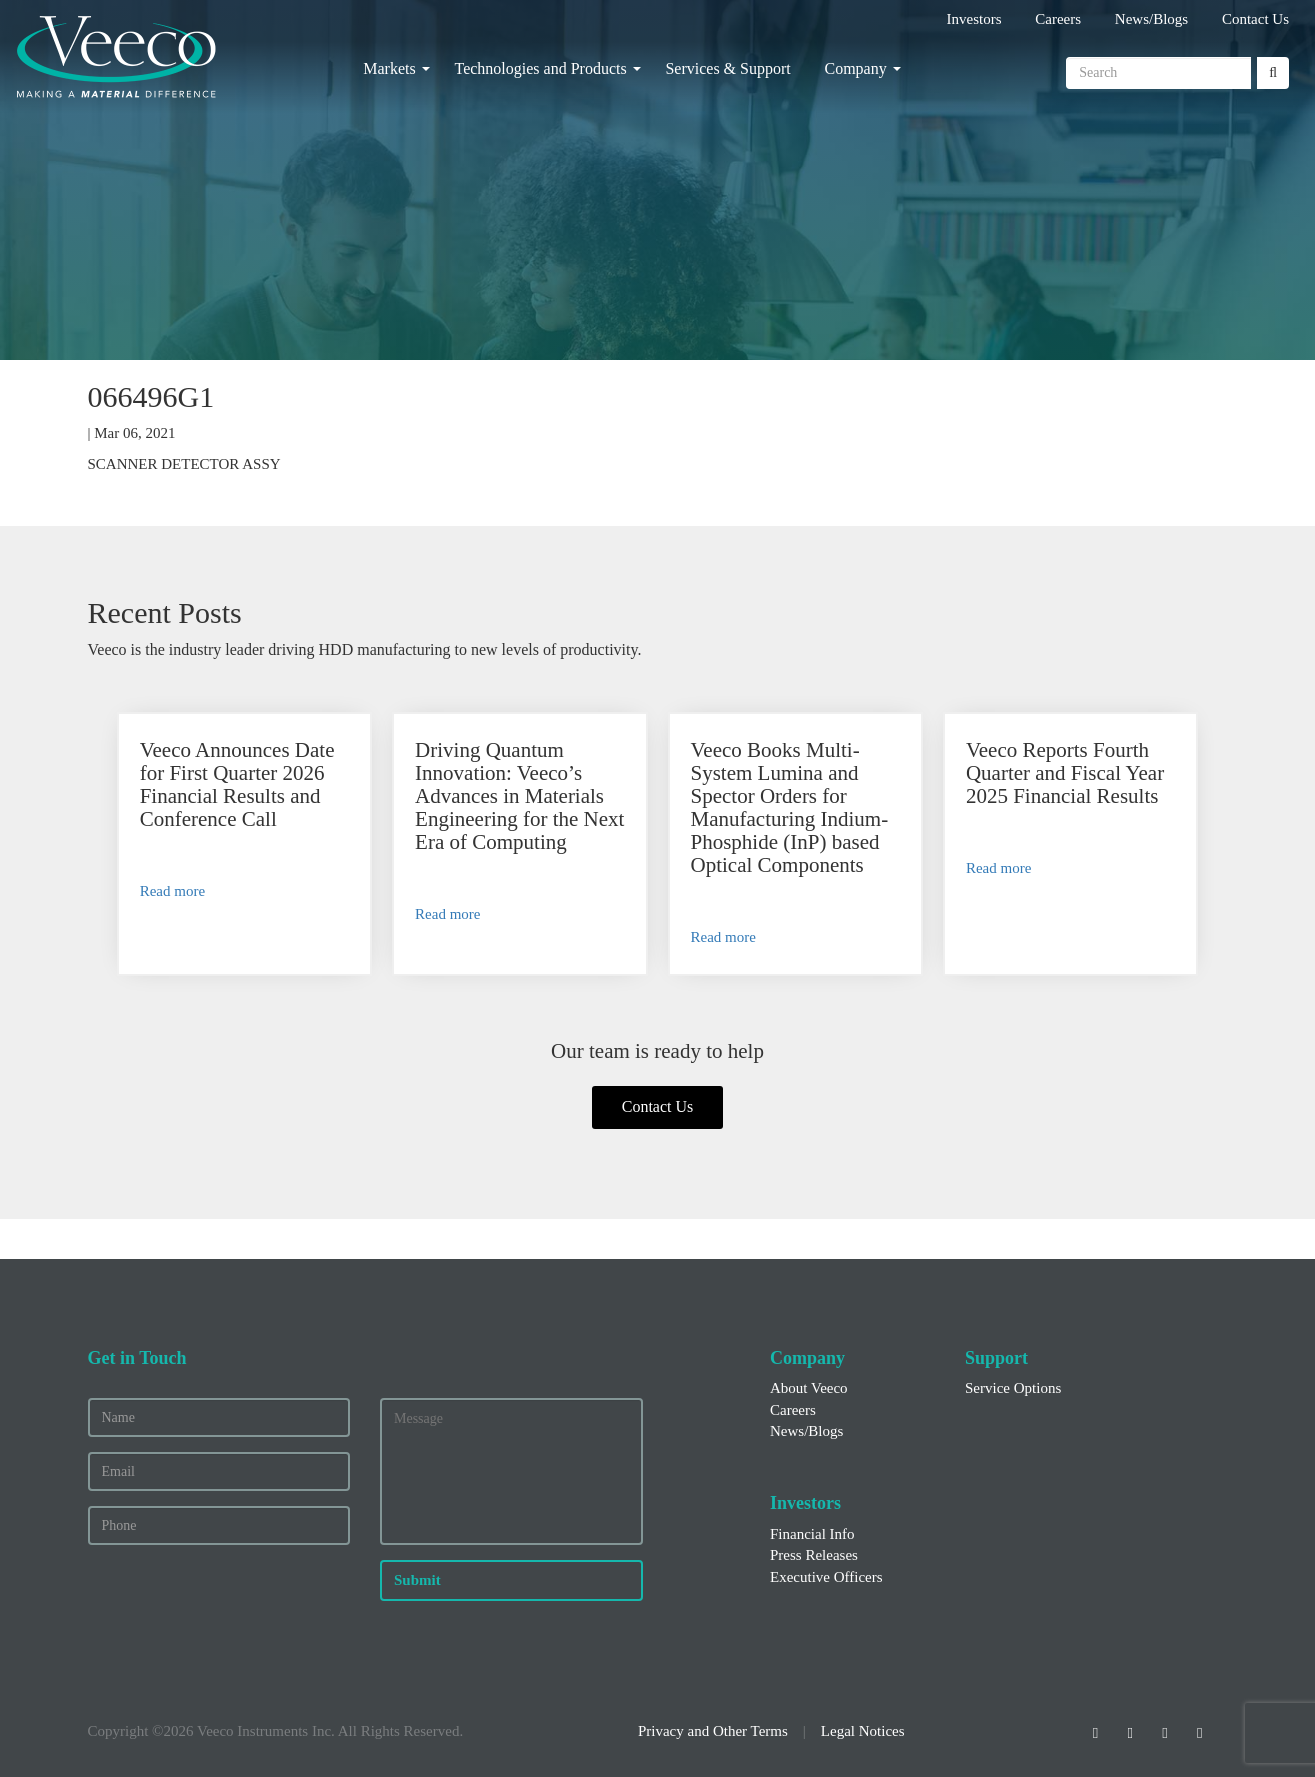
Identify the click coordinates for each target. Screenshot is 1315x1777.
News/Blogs (1151, 19)
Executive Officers (826, 1577)
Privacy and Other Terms (713, 1731)
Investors (974, 19)
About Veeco (809, 1388)
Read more (172, 891)
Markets (389, 68)
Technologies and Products (540, 68)
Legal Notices (863, 1731)
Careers (1058, 19)
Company (855, 68)
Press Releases (814, 1555)
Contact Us (1255, 19)
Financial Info (812, 1534)
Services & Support (727, 68)
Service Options (1013, 1388)
